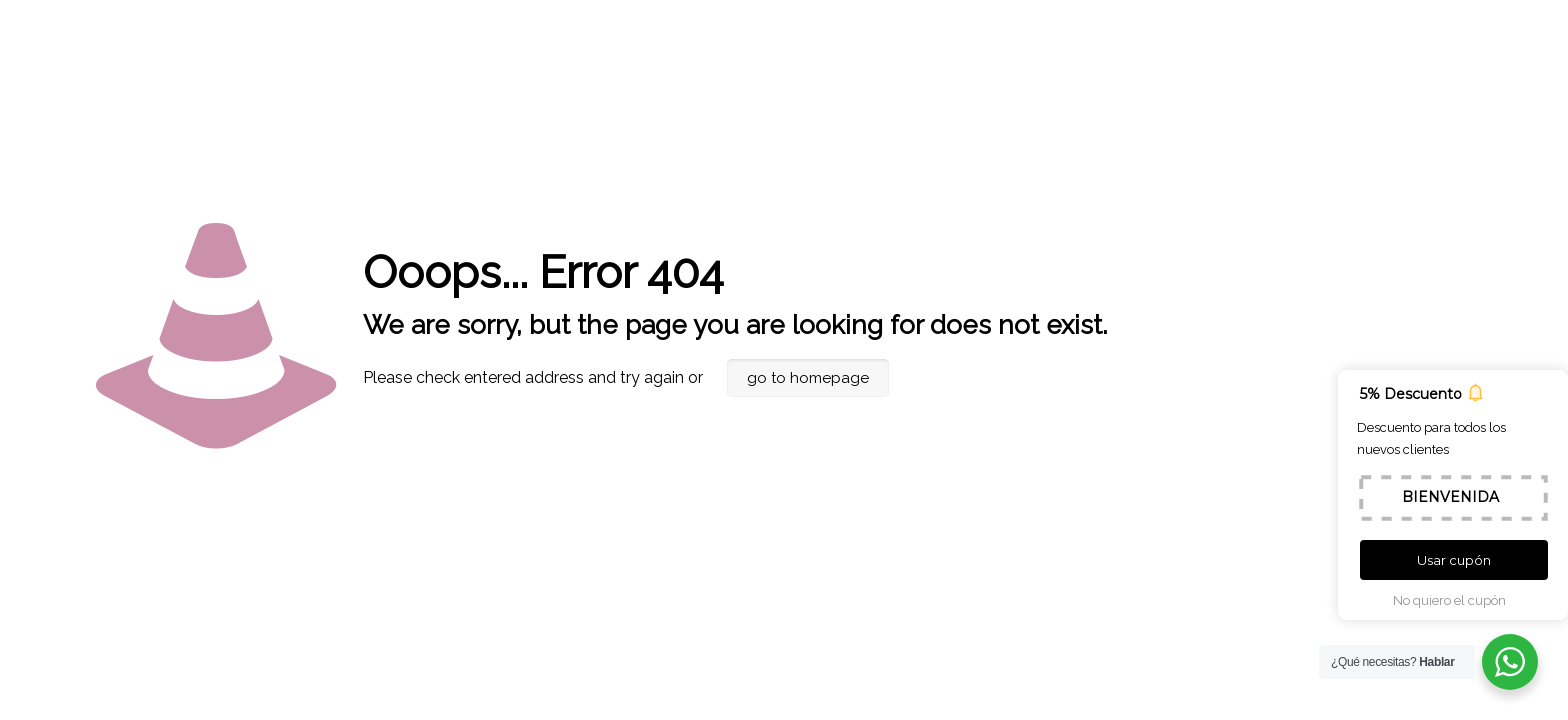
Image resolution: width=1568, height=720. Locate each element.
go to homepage (808, 378)
